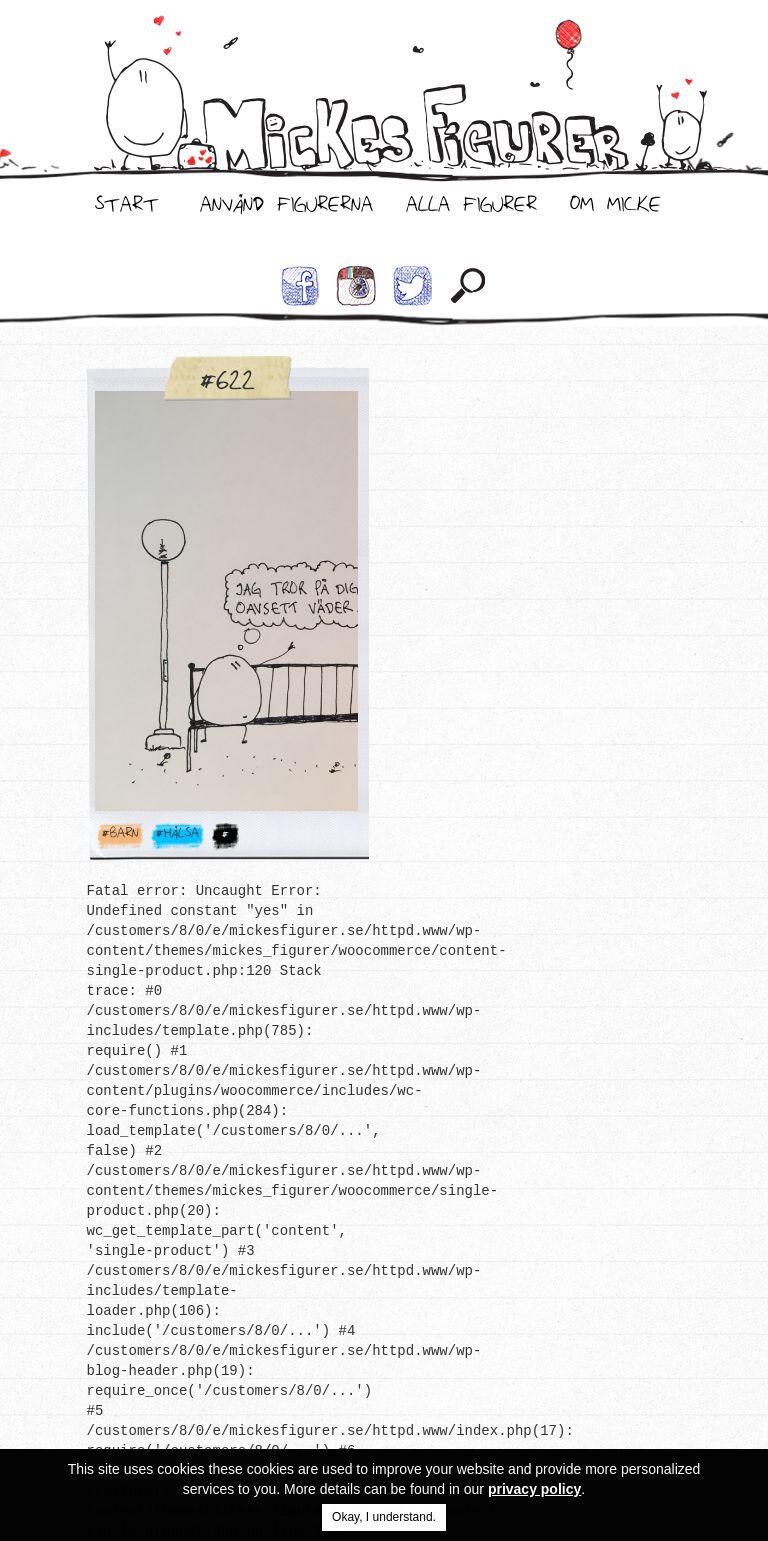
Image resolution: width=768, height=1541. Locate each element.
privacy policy (534, 1489)
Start (127, 209)
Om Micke (615, 209)
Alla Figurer (471, 209)
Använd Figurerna (286, 209)
